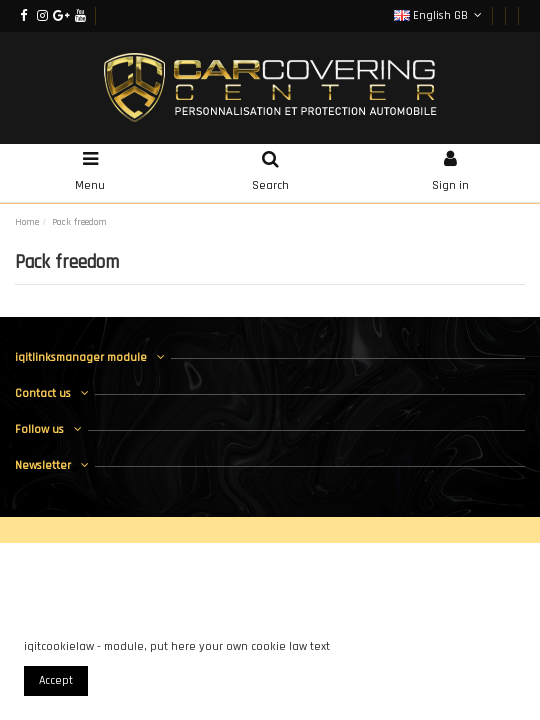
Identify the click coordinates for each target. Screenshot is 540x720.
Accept (56, 680)
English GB (440, 15)
